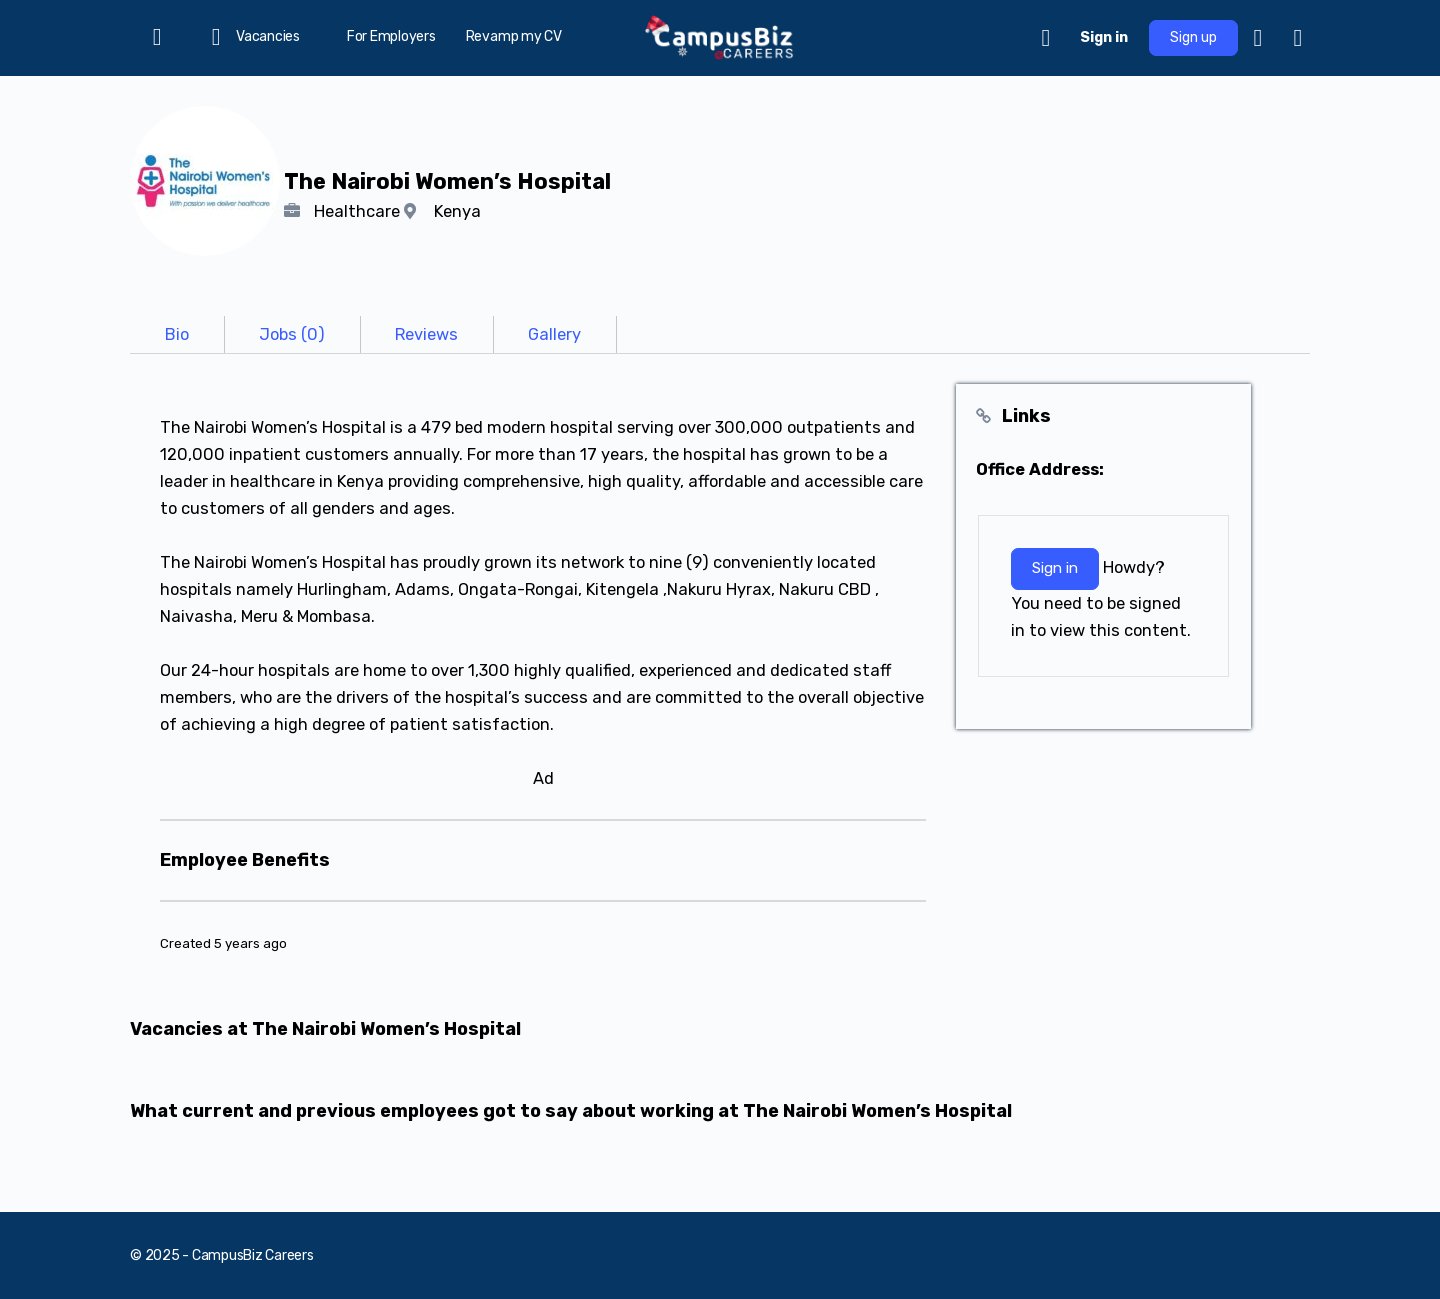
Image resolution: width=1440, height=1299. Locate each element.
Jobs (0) (292, 334)
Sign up (1193, 37)
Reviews (426, 334)
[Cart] (1047, 38)
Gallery (554, 334)
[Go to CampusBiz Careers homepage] (720, 36)
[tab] (177, 334)
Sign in (1104, 37)
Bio (177, 334)
